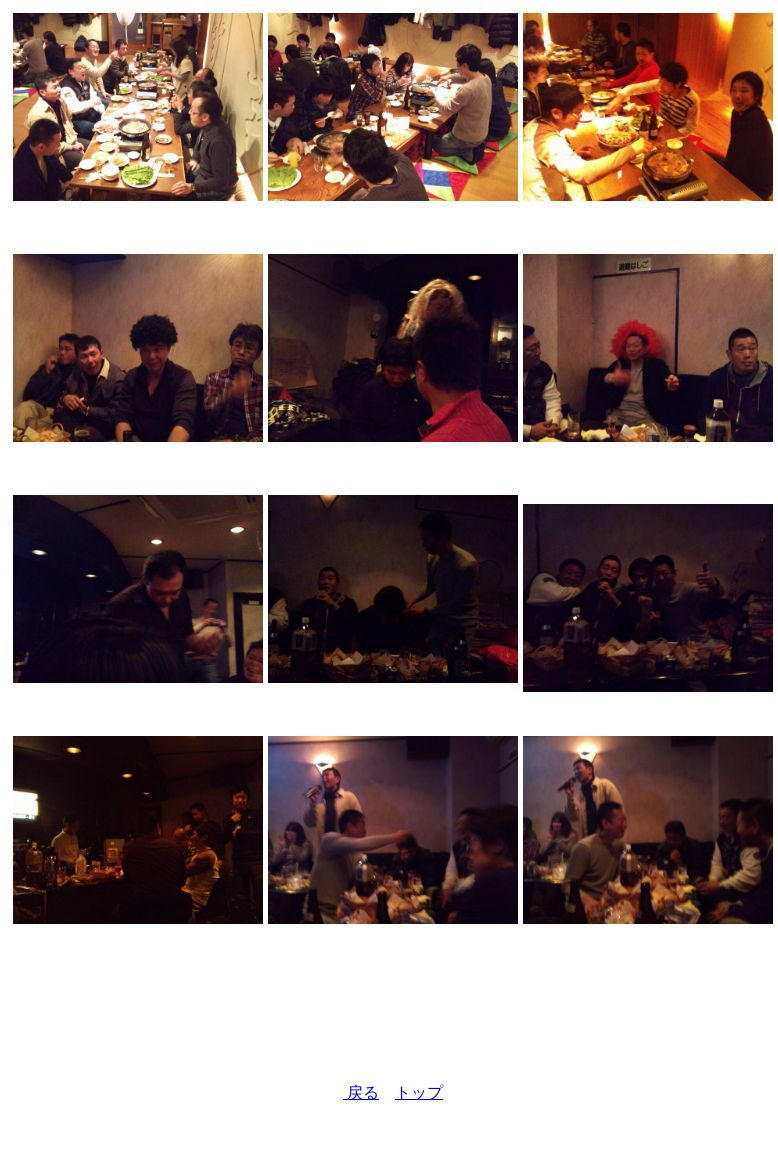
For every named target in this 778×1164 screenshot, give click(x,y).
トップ (419, 1092)
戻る (361, 1092)
